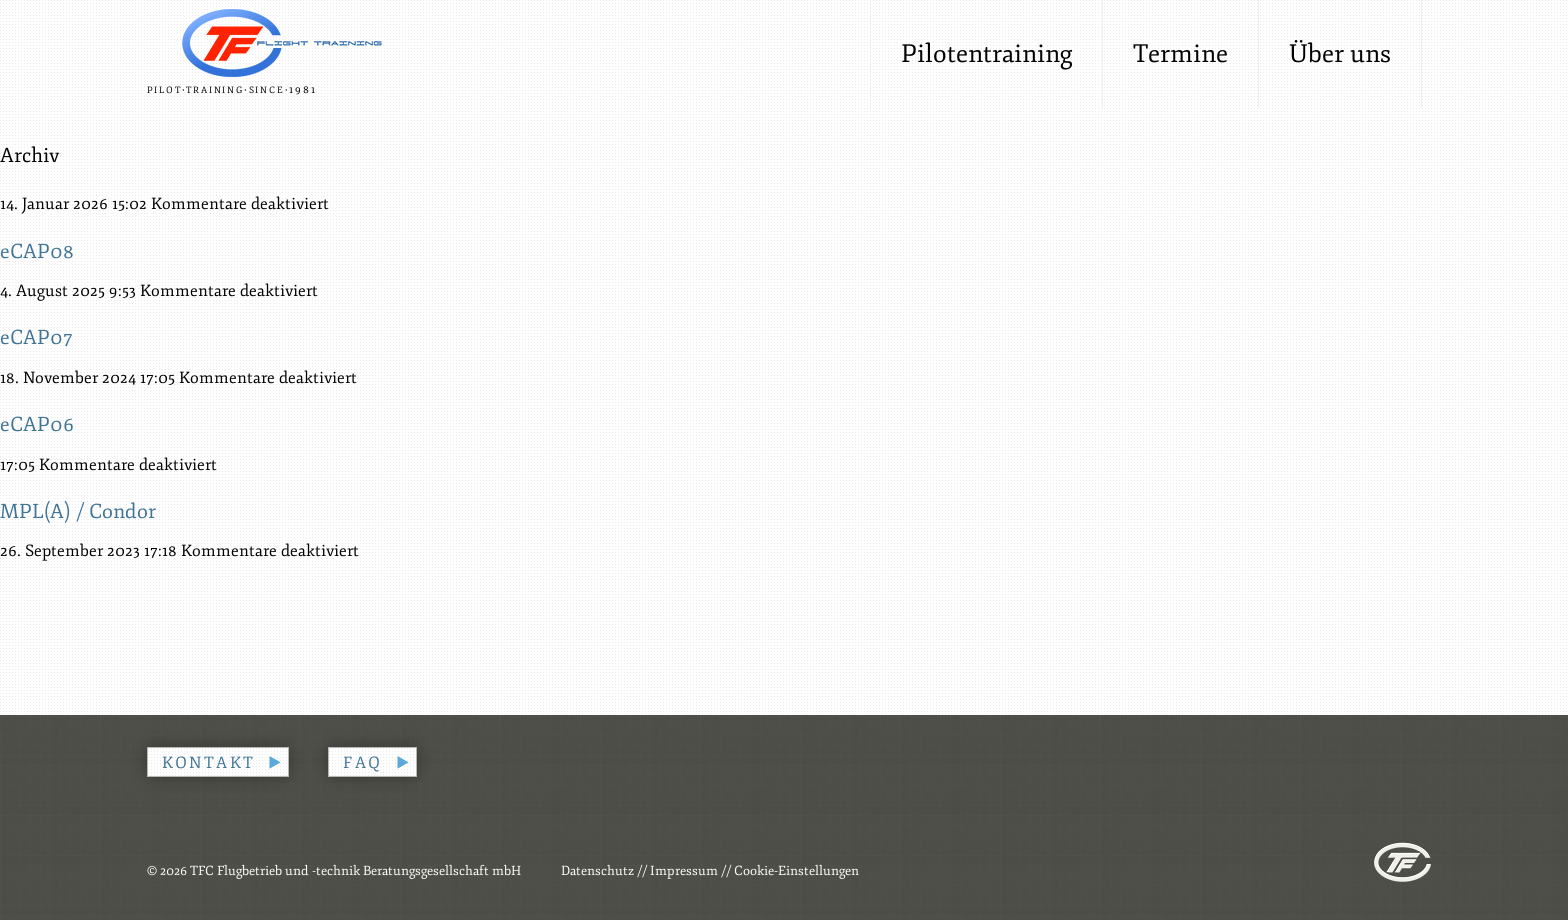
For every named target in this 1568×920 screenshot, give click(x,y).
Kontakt (209, 763)
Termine (1180, 54)
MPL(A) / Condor (78, 511)
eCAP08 (37, 251)
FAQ (362, 763)
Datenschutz (597, 871)
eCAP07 (36, 337)
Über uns (1340, 54)
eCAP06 (37, 424)
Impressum (684, 871)
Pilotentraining (986, 54)
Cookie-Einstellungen (796, 871)
